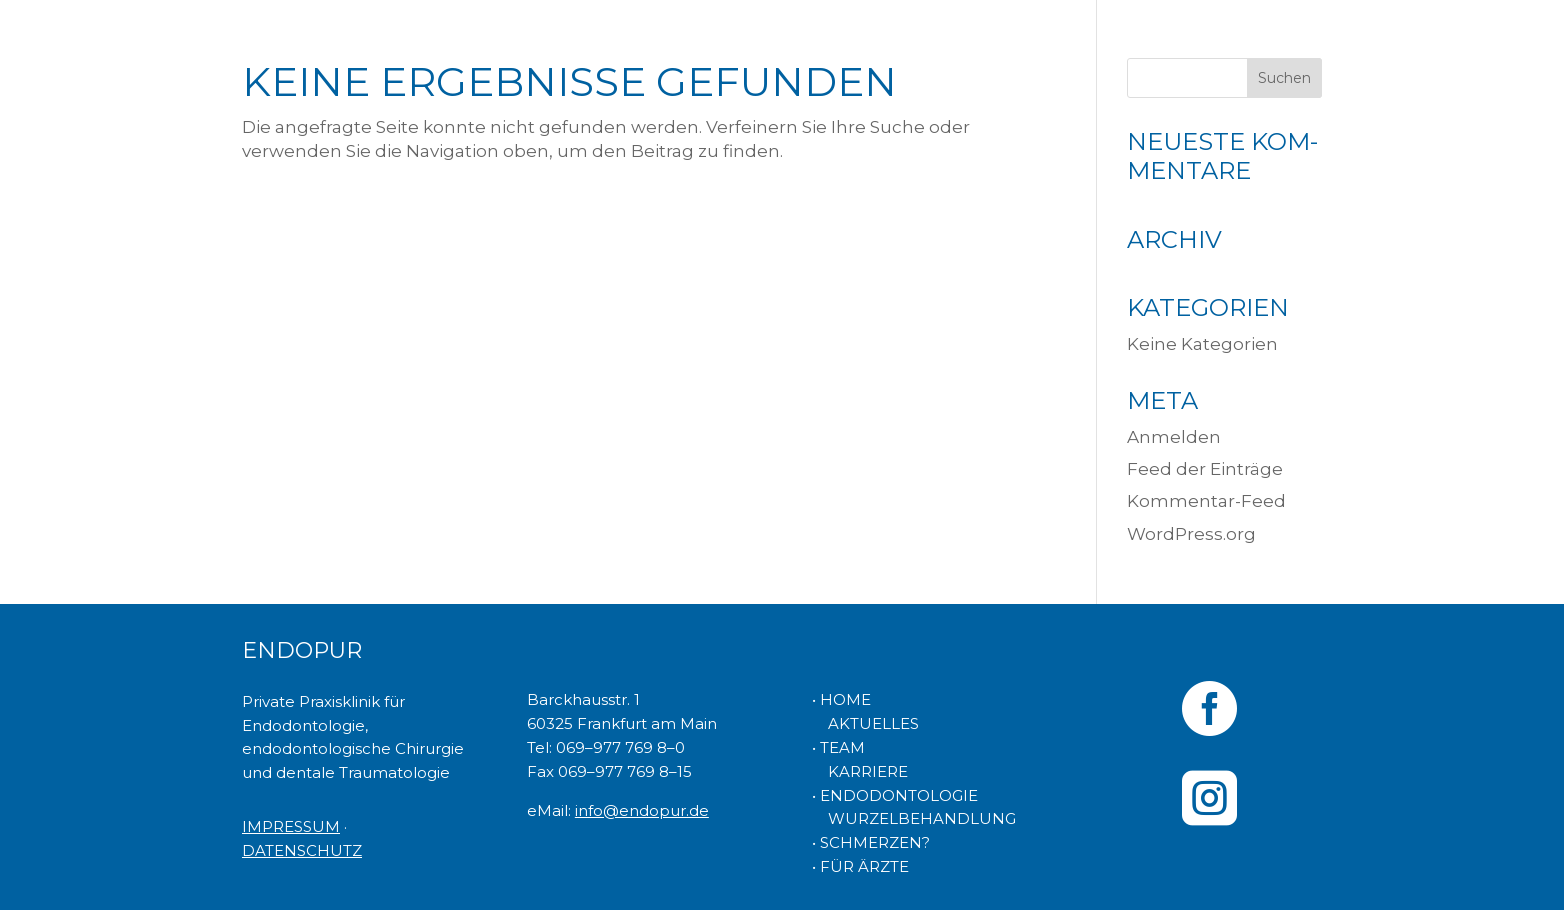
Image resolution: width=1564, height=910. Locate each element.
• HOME (841, 699)
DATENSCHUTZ (302, 850)
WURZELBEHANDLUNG (914, 818)
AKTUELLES (865, 723)
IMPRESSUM (291, 826)
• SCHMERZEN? (871, 842)
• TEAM (838, 747)
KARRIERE (860, 771)
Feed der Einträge (1205, 469)
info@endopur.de (642, 810)
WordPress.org (1191, 534)
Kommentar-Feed (1206, 501)
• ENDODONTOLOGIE (895, 795)
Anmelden (1174, 437)
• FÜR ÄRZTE (860, 866)
